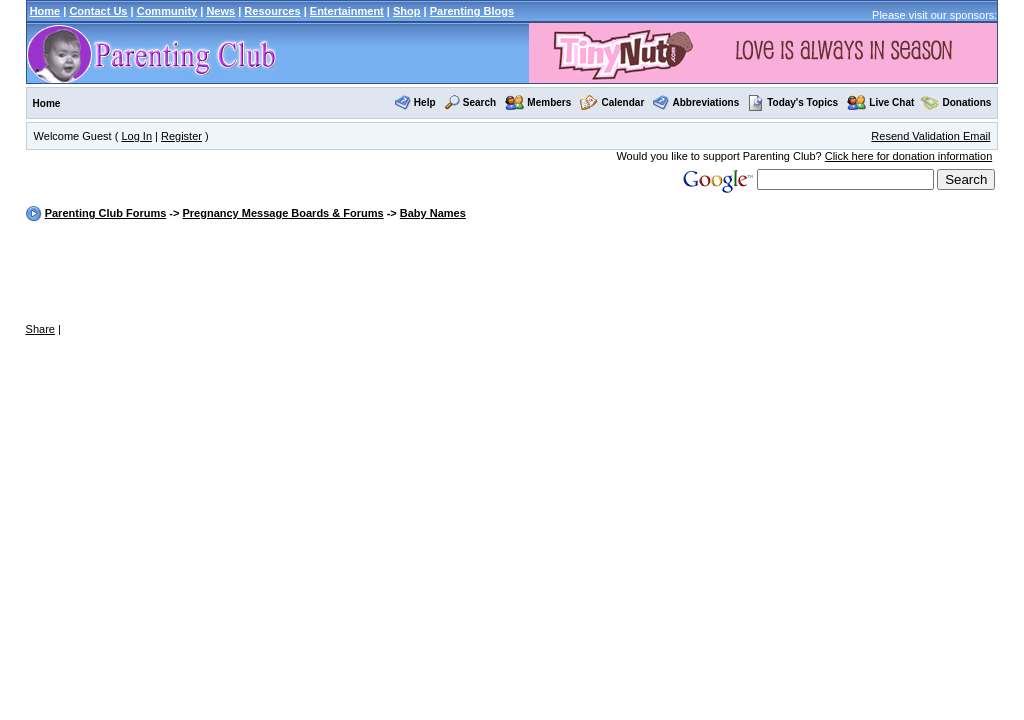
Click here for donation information (909, 156)
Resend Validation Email (930, 136)
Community (167, 11)
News (220, 11)
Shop (407, 11)
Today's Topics (793, 102)
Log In (136, 136)
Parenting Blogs (472, 11)
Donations (967, 102)
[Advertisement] (512, 273)
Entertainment (347, 11)
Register (181, 136)
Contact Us (98, 11)
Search (479, 102)
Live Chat (891, 102)
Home (45, 11)
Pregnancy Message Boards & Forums (282, 213)
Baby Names (433, 213)
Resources (272, 11)
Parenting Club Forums (106, 213)
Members (549, 102)
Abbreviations (706, 102)
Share (40, 329)
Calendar (622, 102)
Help (425, 102)
